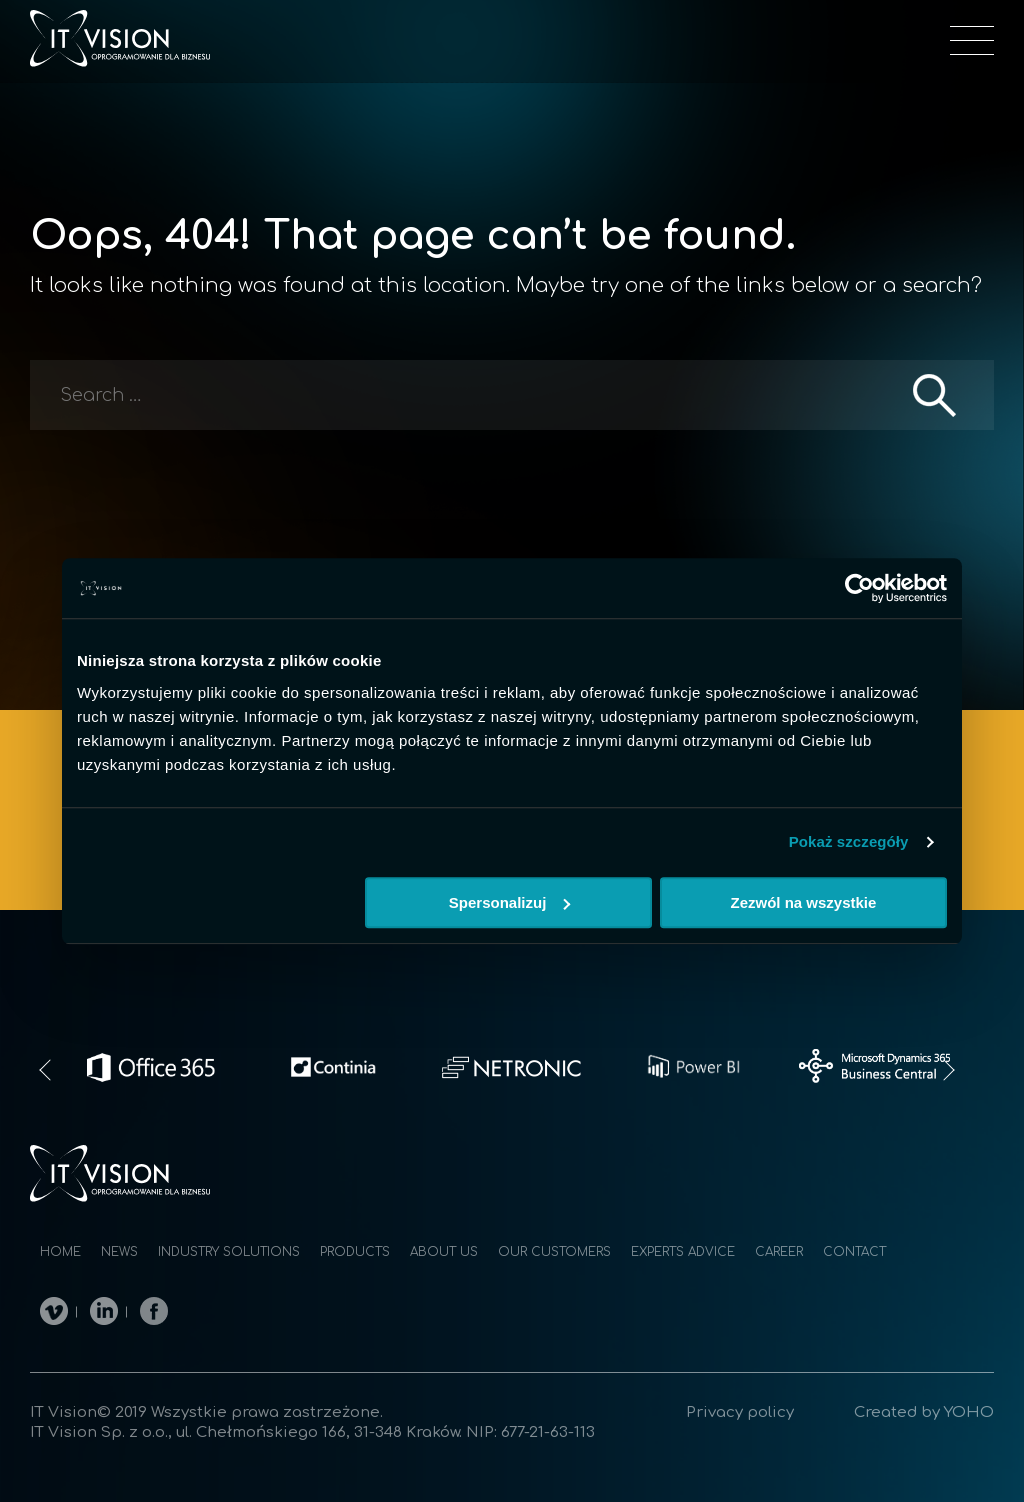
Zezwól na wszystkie (804, 902)
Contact (854, 1252)
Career (779, 1252)
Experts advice (683, 1252)
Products (355, 1252)
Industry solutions (229, 1252)
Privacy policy (740, 1412)
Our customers (554, 1252)
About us (444, 1252)
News (119, 1252)
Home (60, 1252)
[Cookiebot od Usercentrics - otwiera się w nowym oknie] (859, 588)
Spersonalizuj (510, 902)
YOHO (969, 1412)
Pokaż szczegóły (849, 841)
